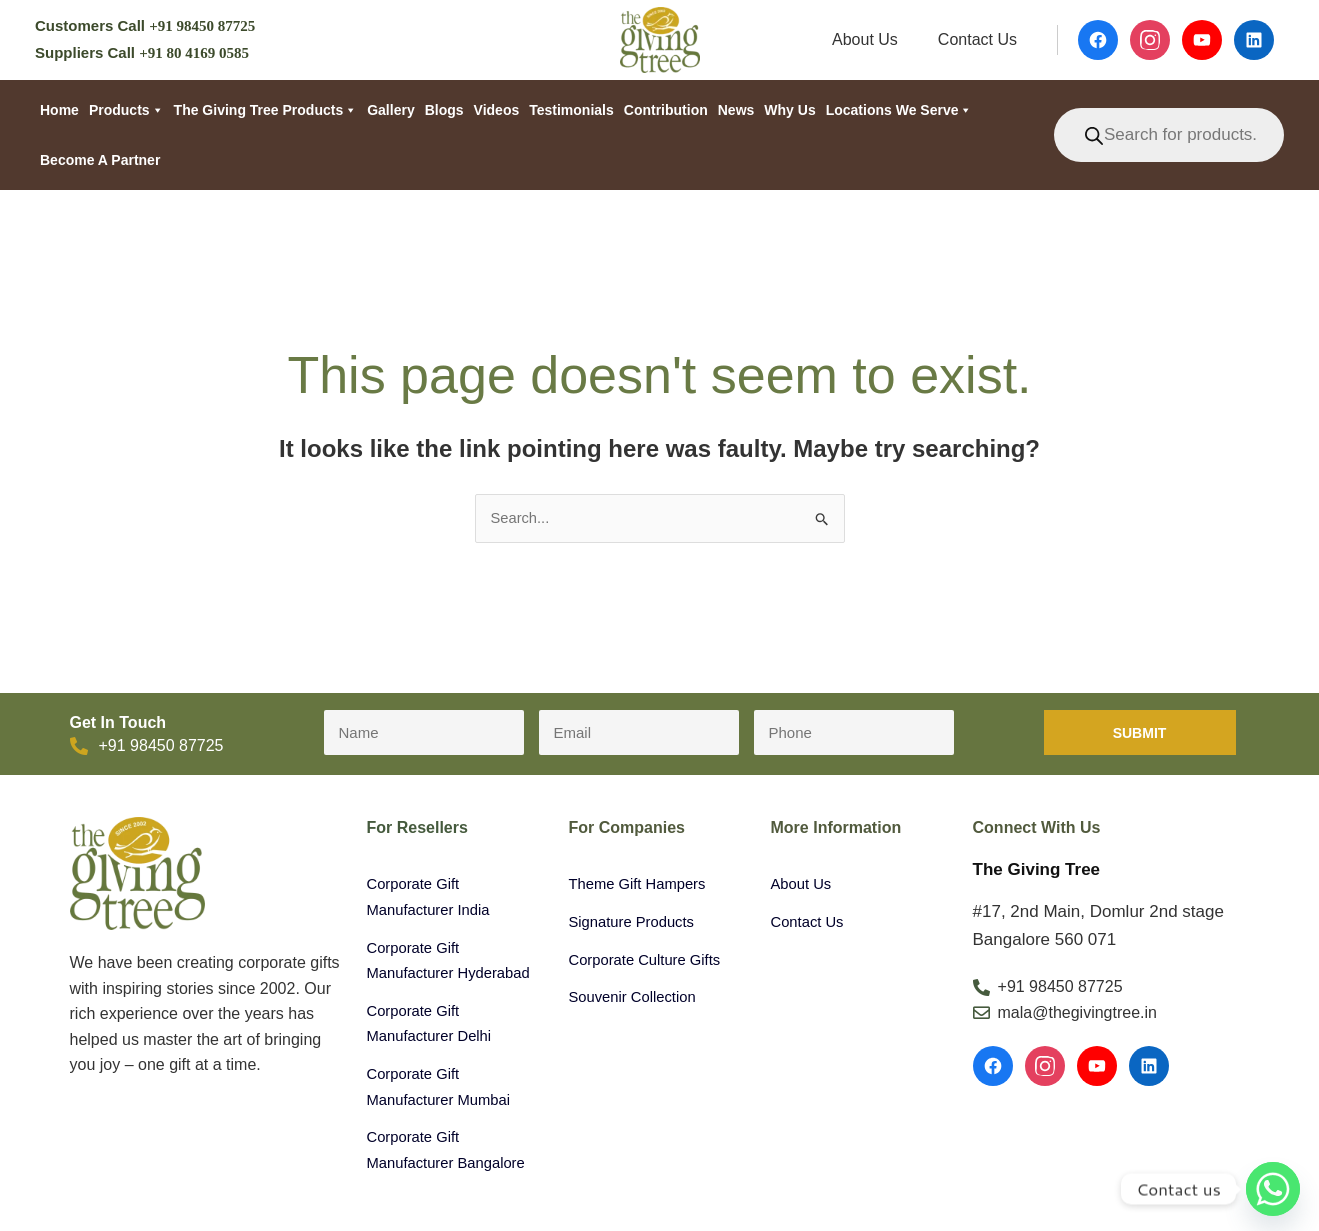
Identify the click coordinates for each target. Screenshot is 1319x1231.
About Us (877, 39)
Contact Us (981, 39)
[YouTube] (1097, 1068)
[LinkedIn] (1149, 1068)
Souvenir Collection (638, 998)
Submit (1140, 735)
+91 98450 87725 (202, 26)
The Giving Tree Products (266, 110)
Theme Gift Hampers (643, 885)
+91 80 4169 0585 (194, 53)
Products (126, 110)
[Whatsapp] (1273, 1189)
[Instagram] (1045, 1068)
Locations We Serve (899, 110)
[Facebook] (993, 1068)
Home (59, 110)
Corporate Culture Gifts (651, 961)
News (736, 110)
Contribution (666, 110)
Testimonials (571, 110)
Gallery (390, 110)
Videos (497, 110)
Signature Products (637, 923)
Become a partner (100, 160)
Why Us (789, 110)
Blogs (444, 110)
